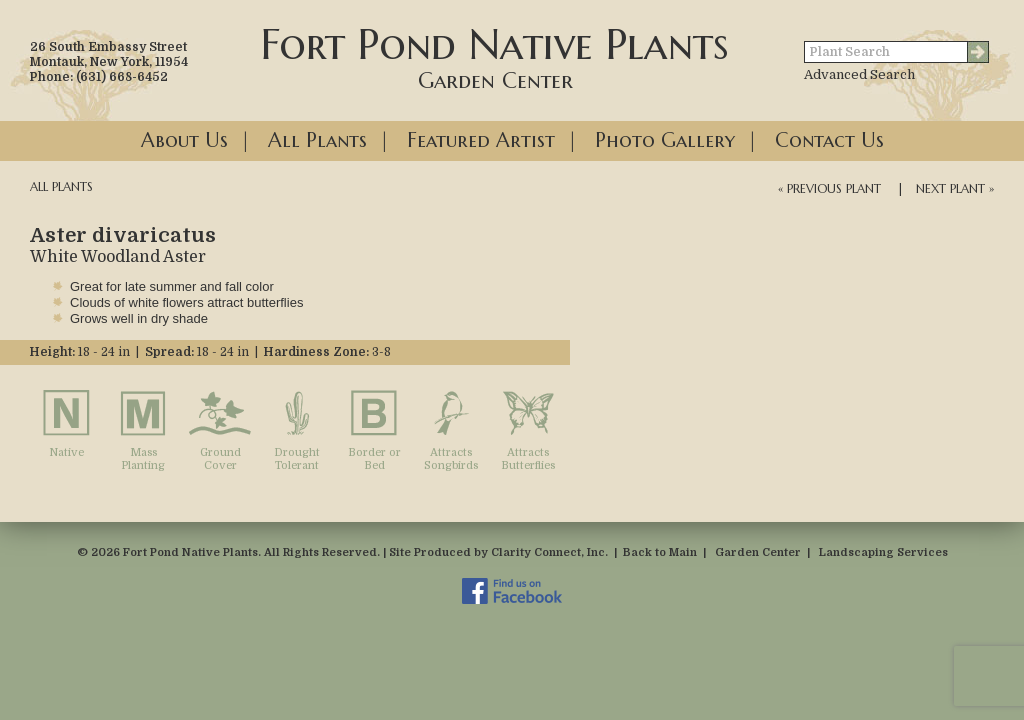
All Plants (317, 140)
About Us (184, 140)
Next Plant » (955, 188)
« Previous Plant (829, 188)
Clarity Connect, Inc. (549, 552)
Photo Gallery (665, 140)
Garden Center (758, 552)
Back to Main (660, 552)
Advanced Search (859, 74)
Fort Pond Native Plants (495, 56)
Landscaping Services (883, 552)
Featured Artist (481, 140)
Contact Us (829, 140)
